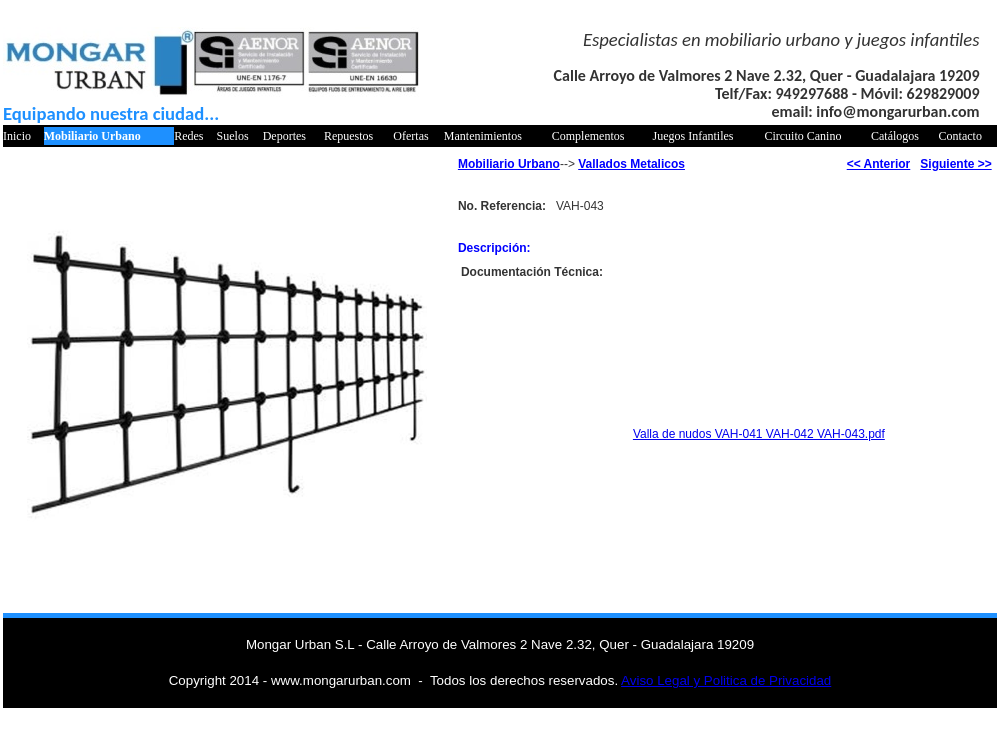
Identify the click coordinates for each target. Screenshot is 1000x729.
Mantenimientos (483, 136)
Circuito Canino (802, 136)
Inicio (17, 136)
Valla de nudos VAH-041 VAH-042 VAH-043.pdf (759, 434)
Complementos (588, 136)
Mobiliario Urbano (92, 136)
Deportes (284, 136)
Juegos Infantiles (693, 136)
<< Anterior (879, 164)
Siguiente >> (955, 164)
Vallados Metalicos (631, 164)
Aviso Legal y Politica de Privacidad (726, 680)
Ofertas (410, 136)
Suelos (233, 136)
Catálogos (895, 136)
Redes (188, 136)
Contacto (960, 136)
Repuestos (348, 136)
